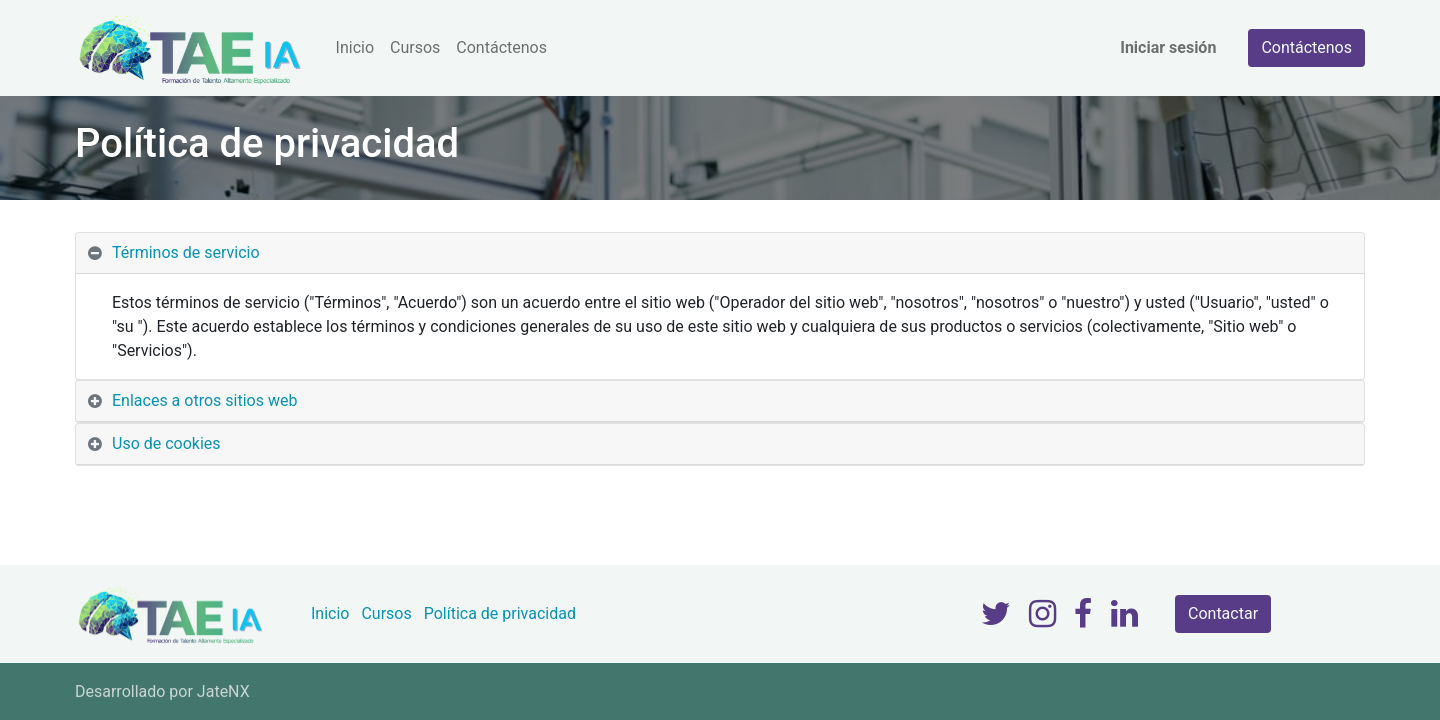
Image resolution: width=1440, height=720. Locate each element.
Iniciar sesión (1168, 47)
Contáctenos (1306, 47)
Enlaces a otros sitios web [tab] (204, 400)
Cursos (386, 613)
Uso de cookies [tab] (166, 443)
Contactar (1223, 613)
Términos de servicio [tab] (186, 252)
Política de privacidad (500, 613)
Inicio (330, 613)
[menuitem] (355, 48)
